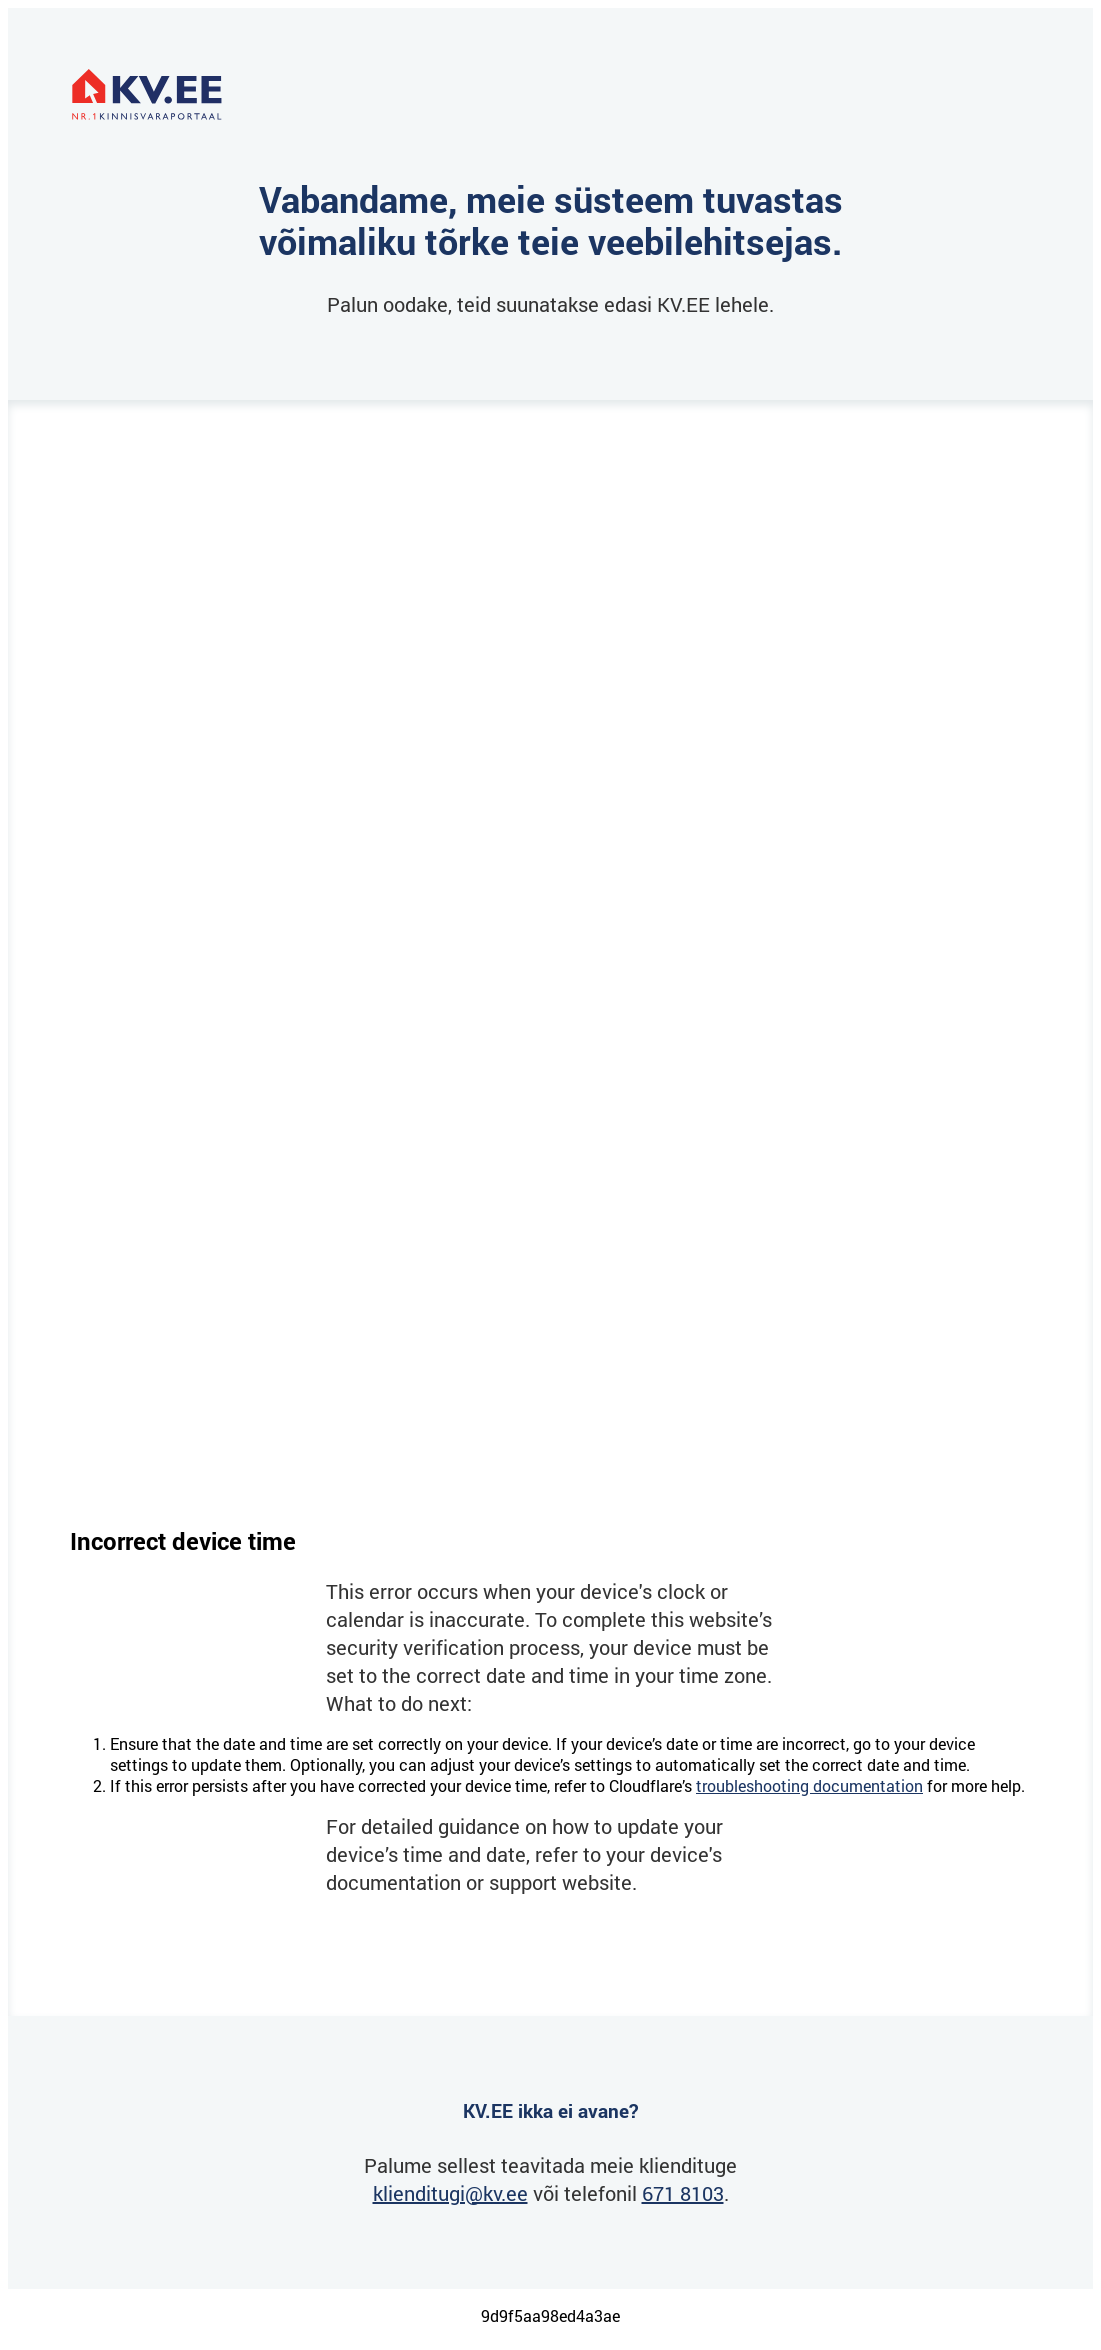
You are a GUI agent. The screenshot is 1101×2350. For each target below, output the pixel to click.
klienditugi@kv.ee (450, 2193)
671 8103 (683, 2193)
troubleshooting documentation (809, 1785)
